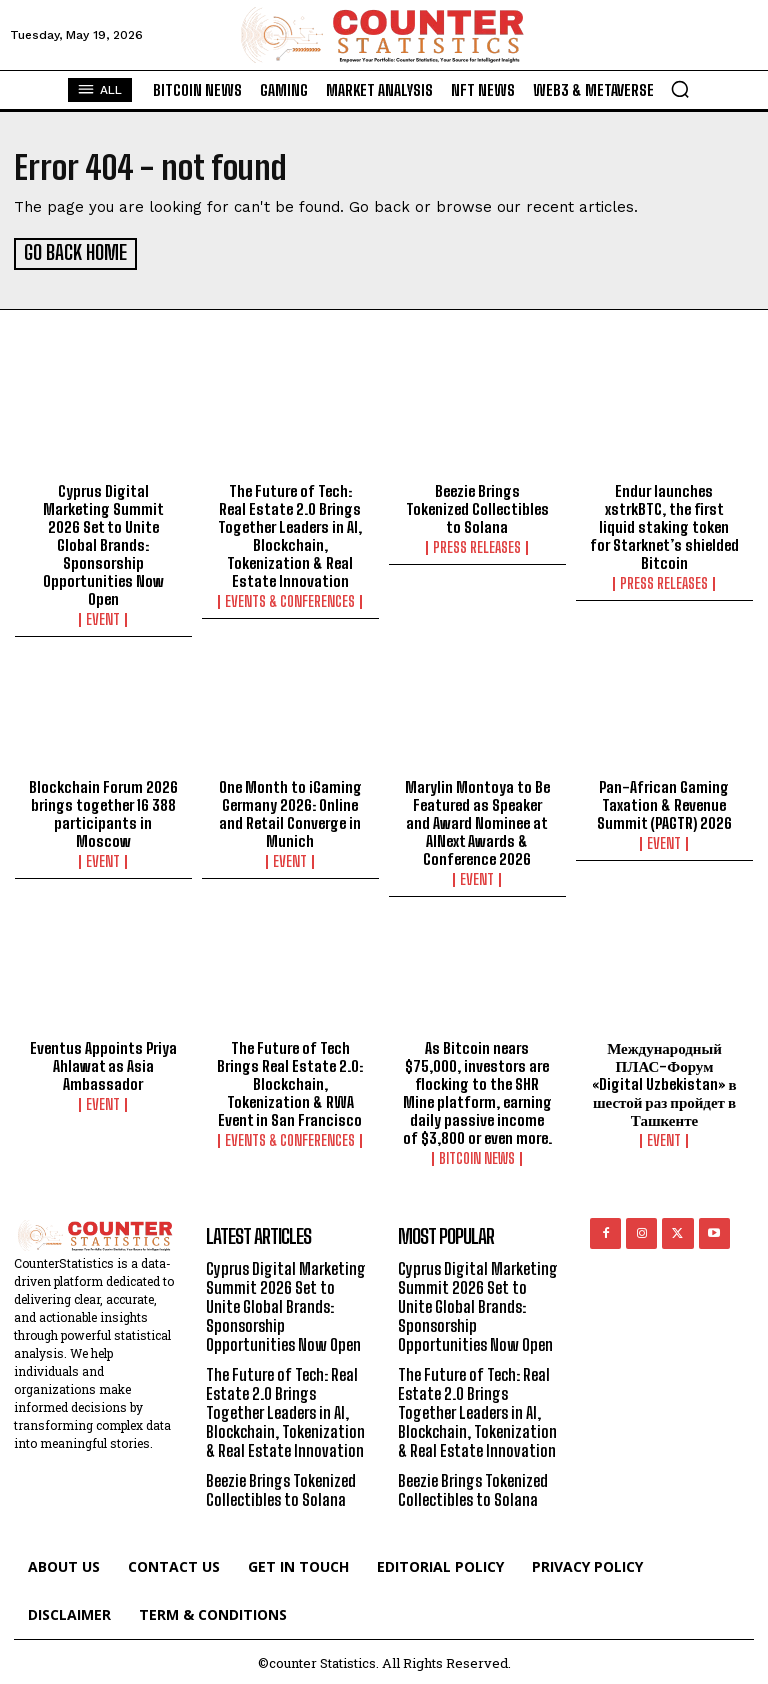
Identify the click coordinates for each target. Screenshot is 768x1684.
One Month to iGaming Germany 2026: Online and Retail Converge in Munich (290, 811)
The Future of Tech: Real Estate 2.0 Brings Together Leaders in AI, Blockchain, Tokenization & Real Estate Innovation (290, 532)
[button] (680, 89)
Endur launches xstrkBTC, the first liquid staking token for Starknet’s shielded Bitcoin (664, 523)
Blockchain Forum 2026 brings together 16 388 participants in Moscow (103, 811)
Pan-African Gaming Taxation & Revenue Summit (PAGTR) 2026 (664, 802)
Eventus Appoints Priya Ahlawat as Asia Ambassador (103, 1063)
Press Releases (477, 544)
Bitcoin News (477, 1156)
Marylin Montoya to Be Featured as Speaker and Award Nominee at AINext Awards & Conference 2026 (477, 820)
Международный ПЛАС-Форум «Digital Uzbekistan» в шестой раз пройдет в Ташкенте (664, 1081)
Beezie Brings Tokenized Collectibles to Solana (477, 505)
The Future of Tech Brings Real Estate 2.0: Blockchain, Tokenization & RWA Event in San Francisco (290, 1081)
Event (103, 616)
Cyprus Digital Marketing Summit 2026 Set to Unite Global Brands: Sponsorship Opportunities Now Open (103, 541)
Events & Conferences (290, 598)
